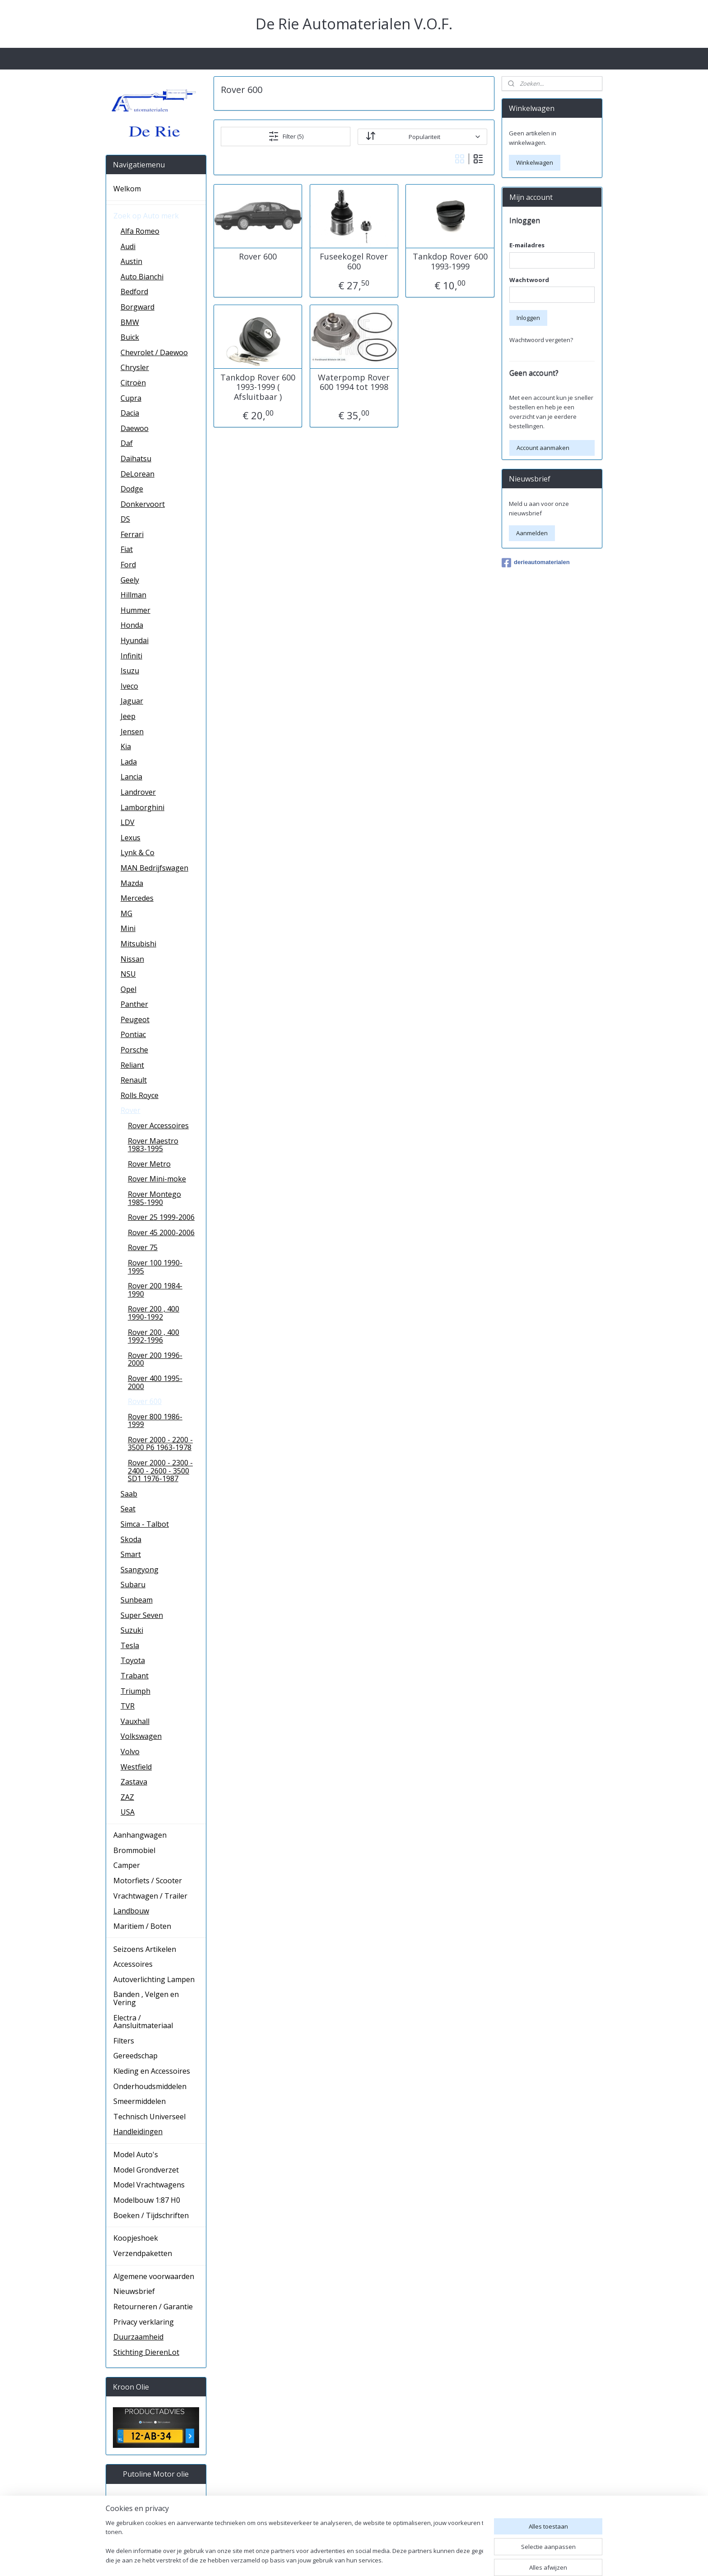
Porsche (134, 1050)
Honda (132, 625)
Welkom (127, 189)
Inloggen (528, 318)
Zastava (134, 1782)
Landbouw (131, 1911)
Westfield (136, 1767)
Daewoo (135, 428)
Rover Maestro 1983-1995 (153, 1145)
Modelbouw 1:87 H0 (146, 2200)
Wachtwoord (529, 280)
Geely (130, 580)
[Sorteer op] (422, 136)
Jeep (128, 716)
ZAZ (127, 1797)
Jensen (132, 732)
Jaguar (132, 701)
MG (126, 913)
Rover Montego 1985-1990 (154, 1198)
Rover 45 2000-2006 (161, 1232)
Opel (128, 989)
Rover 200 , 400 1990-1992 (153, 1313)
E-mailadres (527, 245)
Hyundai (135, 640)
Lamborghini (142, 807)
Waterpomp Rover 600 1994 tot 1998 (354, 382)
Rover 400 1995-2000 (155, 1382)
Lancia (131, 777)
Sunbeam (137, 1600)
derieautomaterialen (536, 562)
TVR (128, 1706)
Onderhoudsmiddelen (149, 2086)
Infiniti (131, 656)
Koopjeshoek (135, 2238)
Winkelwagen (534, 162)
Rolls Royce (139, 1095)
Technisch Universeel (149, 2117)
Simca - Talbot (145, 1524)
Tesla (130, 1645)
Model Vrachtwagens (149, 2185)
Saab (129, 1494)
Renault (134, 1080)
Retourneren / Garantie (153, 2307)
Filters (123, 2041)
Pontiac (133, 1034)
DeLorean (137, 474)
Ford (128, 565)
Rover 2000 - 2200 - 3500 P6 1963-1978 (160, 1444)
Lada (129, 762)
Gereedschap (135, 2056)
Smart (131, 1554)
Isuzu (130, 671)
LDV (128, 822)
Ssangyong (139, 1570)
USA (128, 1812)
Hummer (135, 610)
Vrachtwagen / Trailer (150, 1896)
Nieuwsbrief (134, 2291)
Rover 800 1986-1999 (155, 1421)
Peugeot (135, 1019)
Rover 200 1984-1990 (155, 1290)
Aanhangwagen (140, 1835)
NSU (128, 974)
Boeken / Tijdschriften (151, 2215)
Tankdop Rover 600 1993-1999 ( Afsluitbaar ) (257, 387)
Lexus (130, 838)
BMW (130, 322)
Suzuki (132, 1630)
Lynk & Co (137, 852)
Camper (126, 1865)
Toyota (133, 1660)
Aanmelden (532, 533)
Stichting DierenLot (146, 2352)
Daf (127, 443)
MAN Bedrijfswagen (154, 868)
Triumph (135, 1691)
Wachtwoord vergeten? (541, 340)
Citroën (133, 383)
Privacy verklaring (143, 2322)
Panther (134, 1004)
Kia (126, 746)
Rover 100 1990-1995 (155, 1267)
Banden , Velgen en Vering (146, 1998)
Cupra (131, 398)
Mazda (132, 883)
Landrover (138, 792)
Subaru (133, 1584)
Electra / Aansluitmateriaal (143, 2022)
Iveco (129, 686)
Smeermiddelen (139, 2101)
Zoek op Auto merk (146, 216)
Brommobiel (134, 1850)
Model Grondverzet (146, 2170)
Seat (128, 1509)
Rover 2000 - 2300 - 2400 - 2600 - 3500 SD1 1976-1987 (160, 1470)
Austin (131, 261)
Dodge (132, 489)
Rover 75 (143, 1247)
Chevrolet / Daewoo (154, 352)
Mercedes (137, 898)
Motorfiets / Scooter (147, 1881)
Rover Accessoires (158, 1125)
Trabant (135, 1676)
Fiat (127, 549)
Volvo (130, 1751)
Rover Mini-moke (157, 1179)
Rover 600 (258, 257)
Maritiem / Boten (142, 1926)
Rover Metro (149, 1164)
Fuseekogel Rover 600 (354, 261)
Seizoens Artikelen (144, 1949)
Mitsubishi (138, 944)
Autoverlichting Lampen (154, 1979)
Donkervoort (143, 504)
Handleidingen (138, 2131)
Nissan (132, 959)
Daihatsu (136, 458)
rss (421, 2559)
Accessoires (133, 1964)
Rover (130, 1110)
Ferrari (132, 534)
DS (125, 519)
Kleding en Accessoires (151, 2071)
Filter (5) (285, 136)
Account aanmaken (543, 448)
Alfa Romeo (140, 231)
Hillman (133, 595)
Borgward (137, 307)
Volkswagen (141, 1736)
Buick (130, 337)
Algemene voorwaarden (153, 2276)
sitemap (402, 2559)
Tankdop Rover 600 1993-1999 (450, 261)
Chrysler (135, 367)
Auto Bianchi (142, 277)
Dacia (130, 413)
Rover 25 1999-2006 (161, 1217)
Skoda (131, 1539)
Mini (128, 928)
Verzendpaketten (142, 2253)
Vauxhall (135, 1721)
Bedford (134, 292)
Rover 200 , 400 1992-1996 (153, 1336)
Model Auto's (135, 2154)
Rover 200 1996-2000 (155, 1359)
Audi (128, 246)
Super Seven (142, 1615)
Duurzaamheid (138, 2337)
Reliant (132, 1065)
